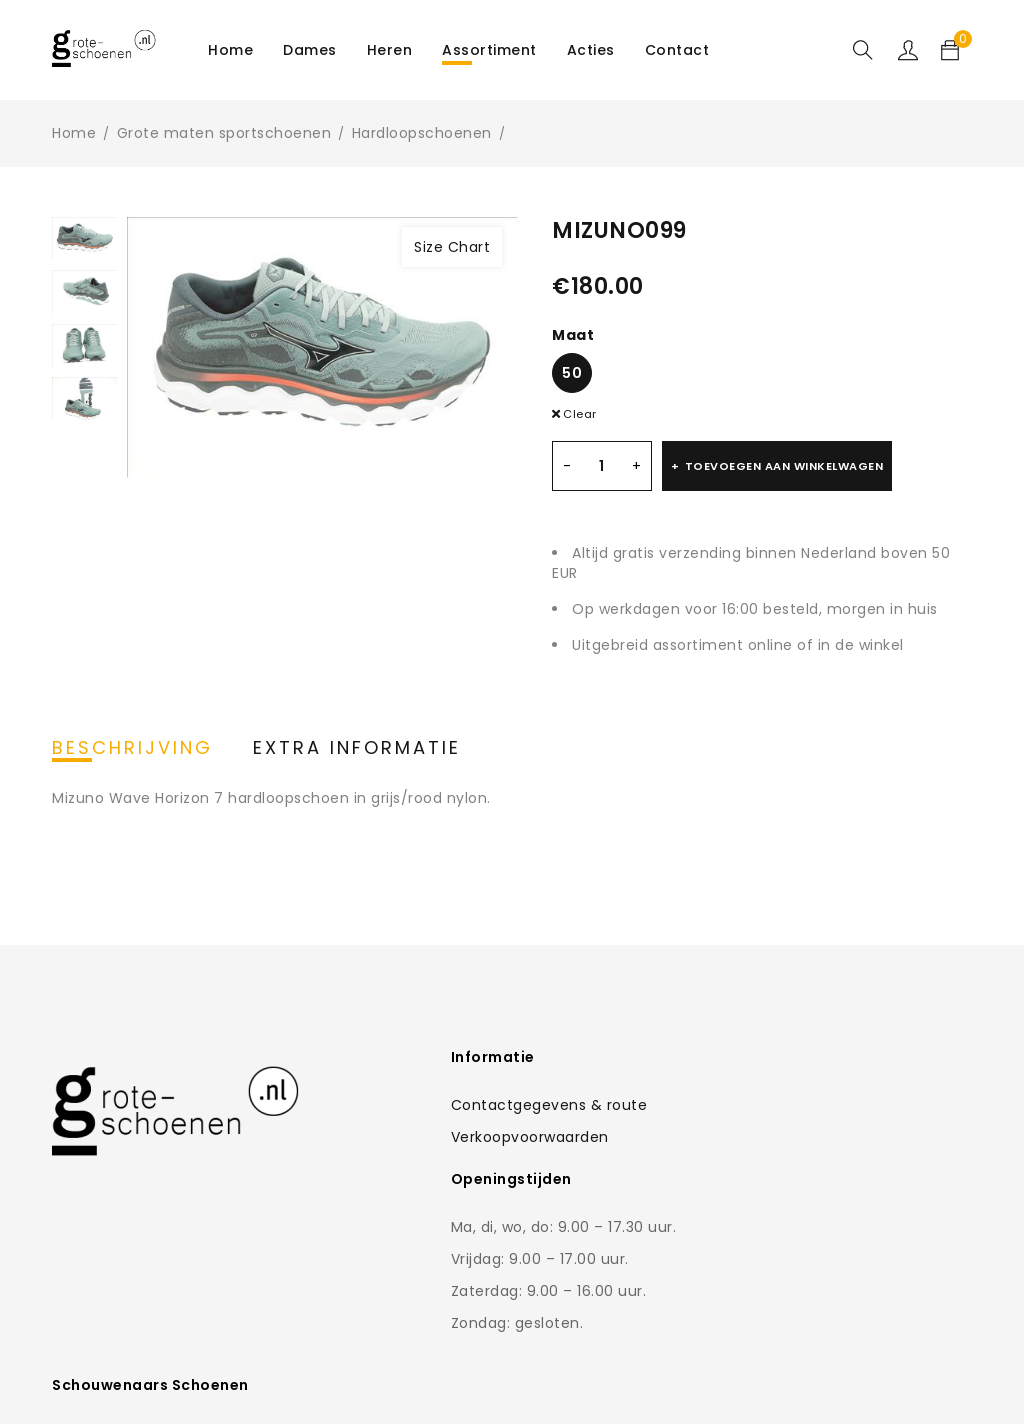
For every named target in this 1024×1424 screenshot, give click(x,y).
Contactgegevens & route (463, 1105)
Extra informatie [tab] (357, 748)
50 (572, 373)
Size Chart (452, 247)
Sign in (908, 50)
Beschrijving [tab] (132, 748)
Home (74, 133)
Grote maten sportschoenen (224, 133)
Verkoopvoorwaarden (444, 1137)
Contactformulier (766, 1185)
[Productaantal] (602, 466)
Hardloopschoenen (422, 133)
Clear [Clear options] (580, 414)
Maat (573, 335)
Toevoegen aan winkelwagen (784, 466)
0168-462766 (780, 1225)
